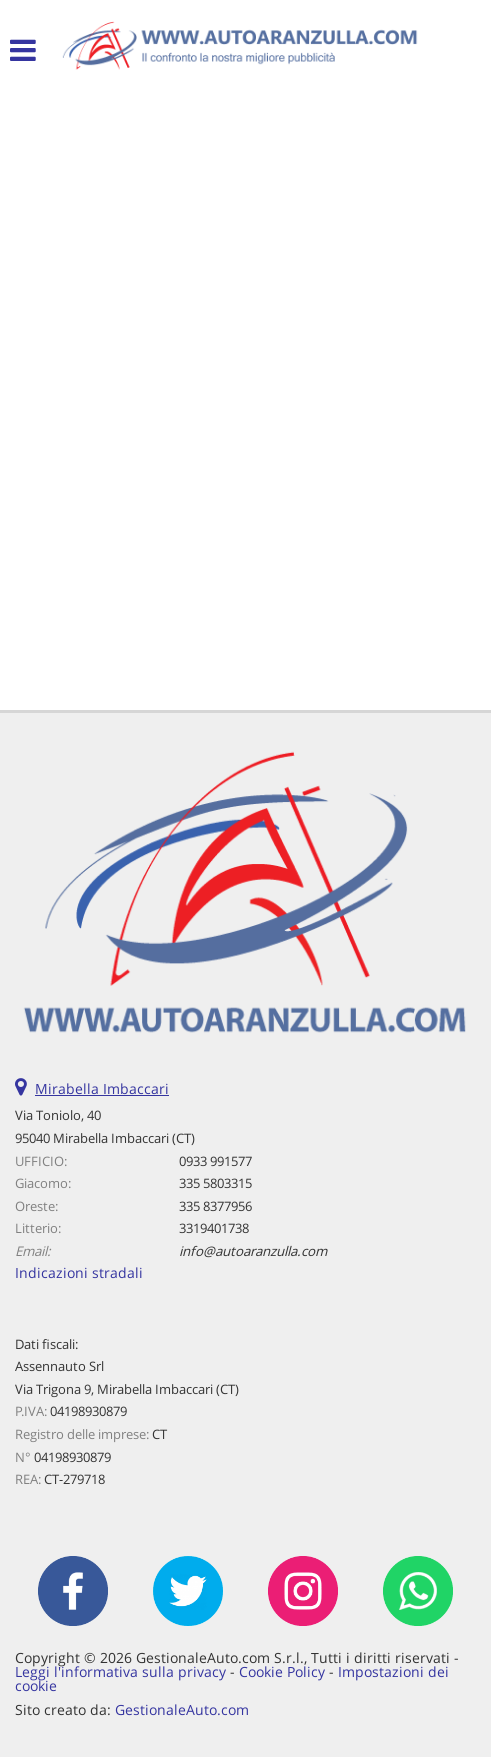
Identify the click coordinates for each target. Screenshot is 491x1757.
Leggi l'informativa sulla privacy (120, 1671)
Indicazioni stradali (79, 1272)
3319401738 (214, 1228)
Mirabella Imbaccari (102, 1088)
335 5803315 (215, 1183)
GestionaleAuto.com (182, 1709)
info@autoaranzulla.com (253, 1251)
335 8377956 (215, 1206)
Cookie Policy (282, 1671)
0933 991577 (215, 1161)
